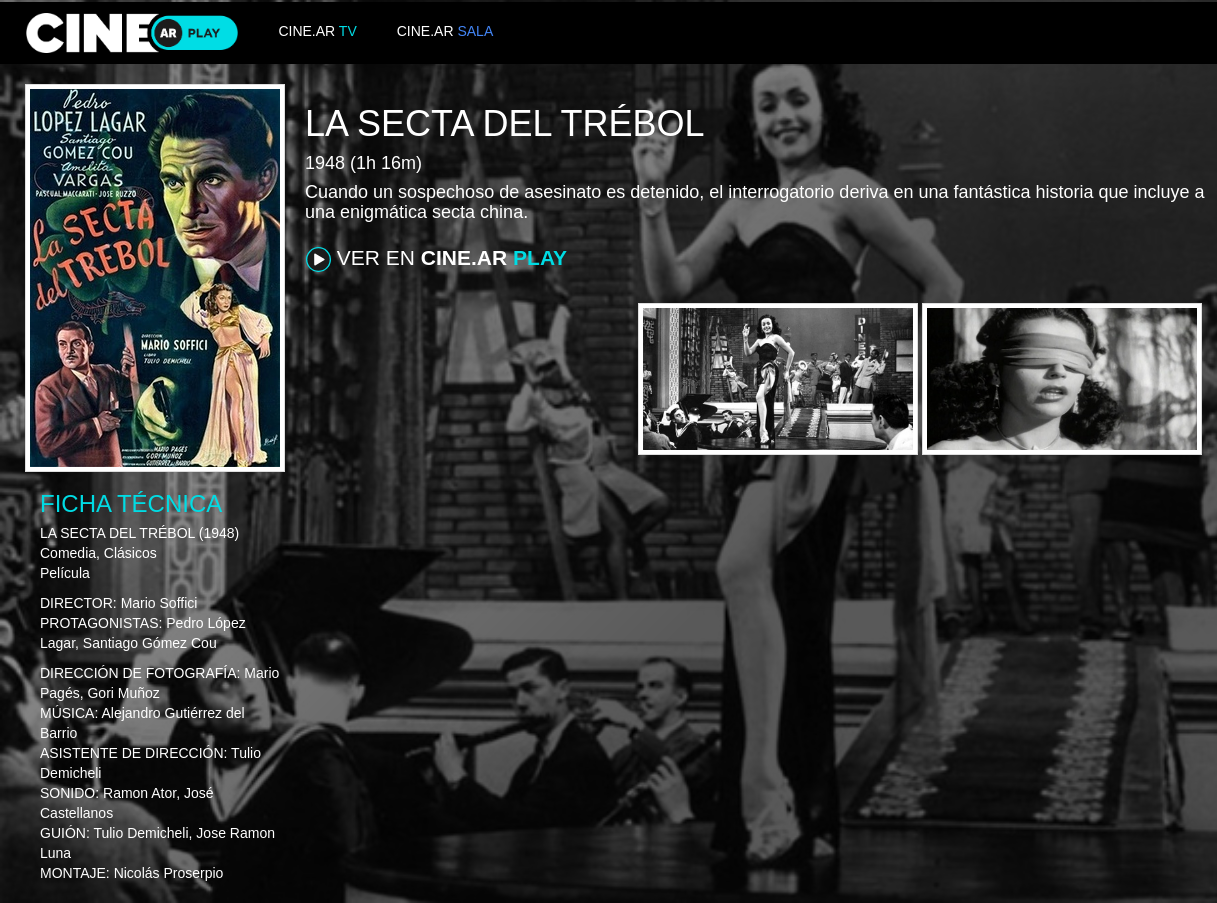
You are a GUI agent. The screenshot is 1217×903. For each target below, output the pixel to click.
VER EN (436, 259)
